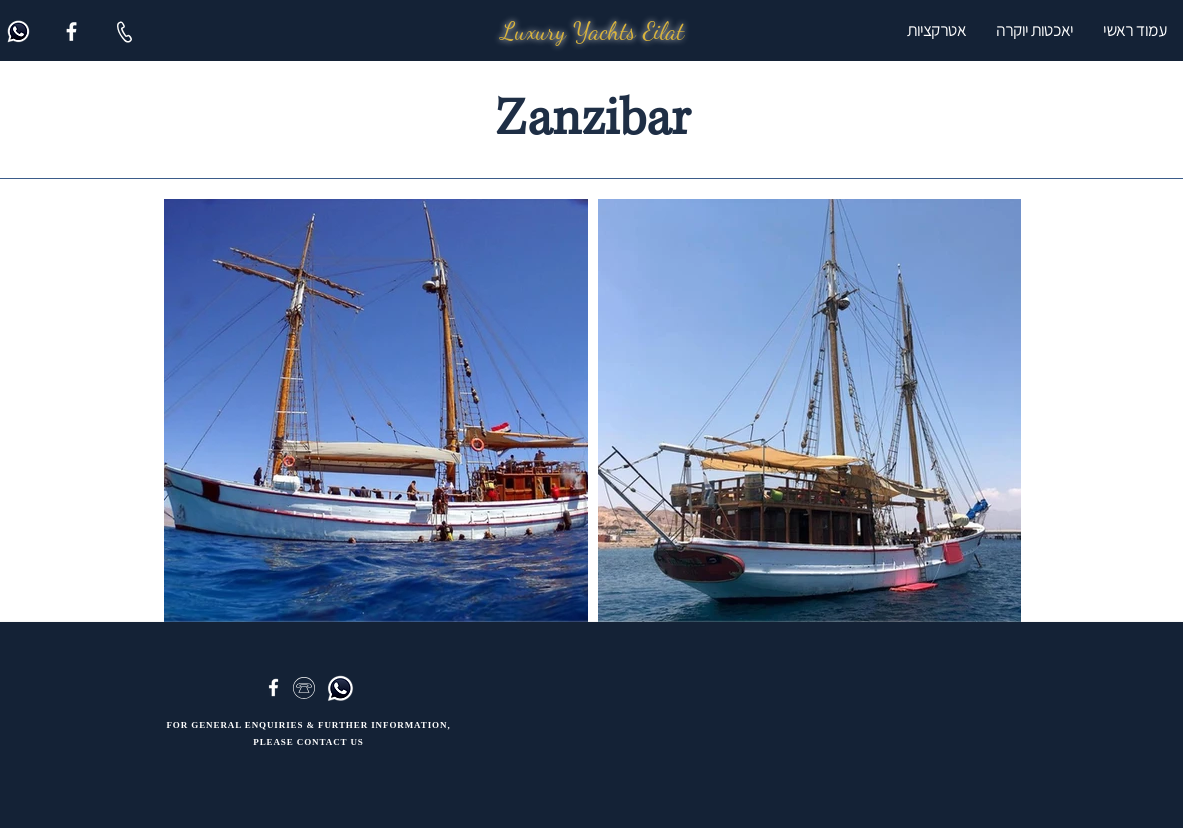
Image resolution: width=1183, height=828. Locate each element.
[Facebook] (71, 31)
